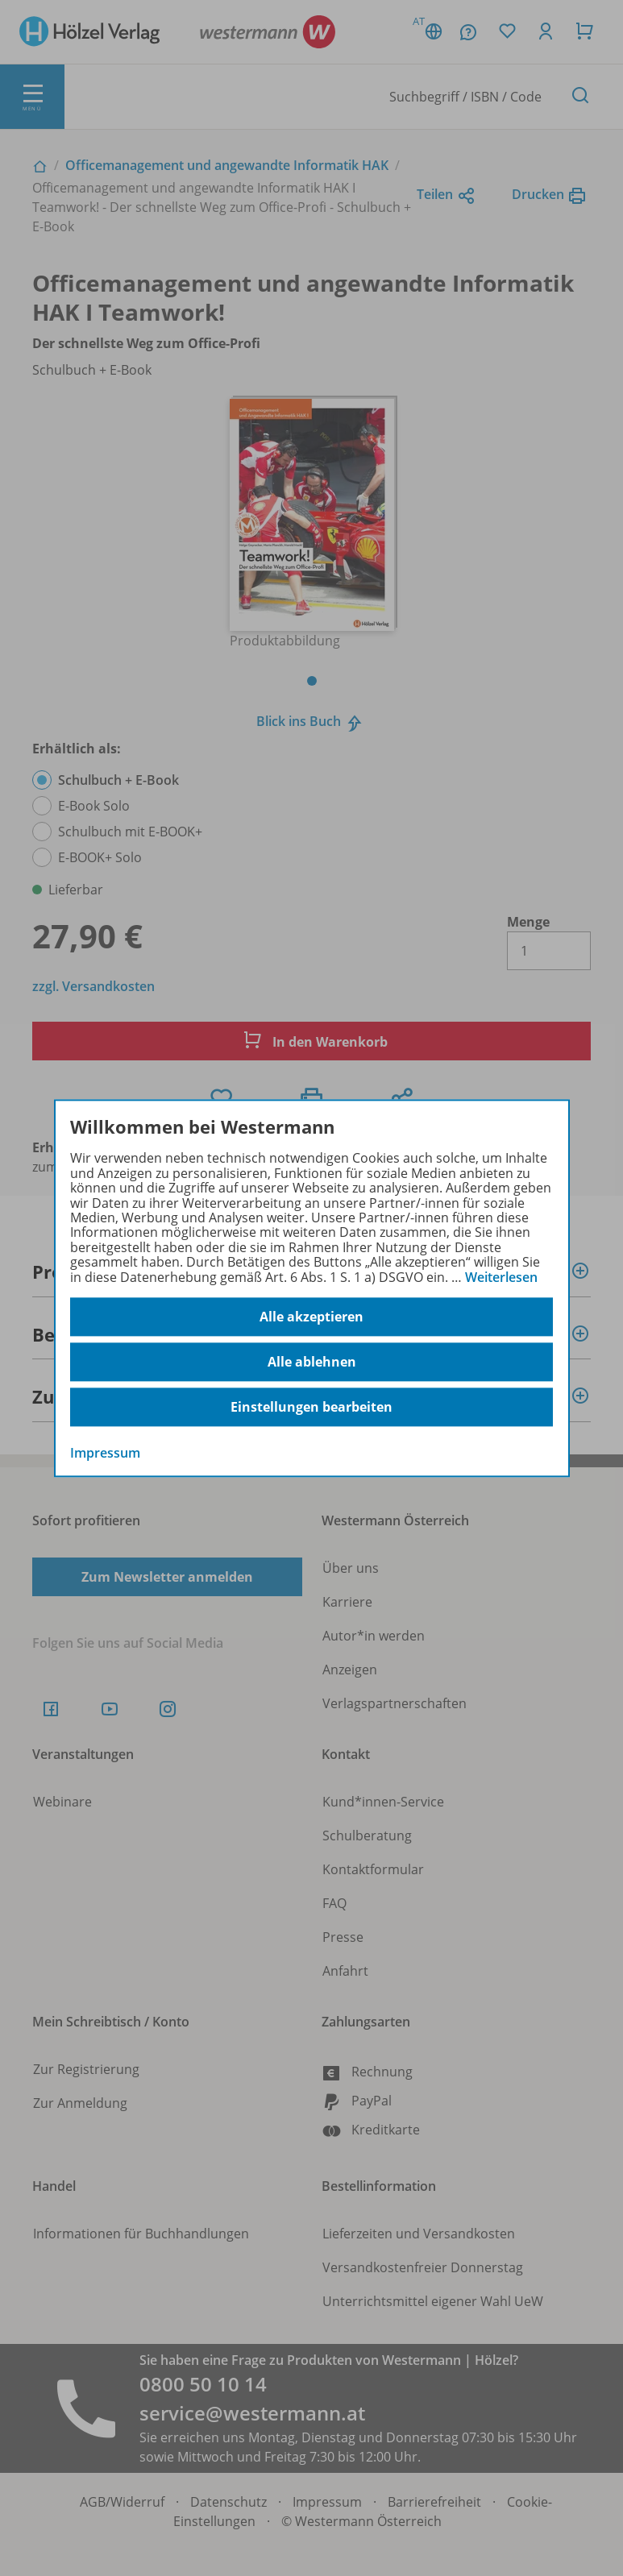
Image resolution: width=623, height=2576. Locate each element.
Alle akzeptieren (311, 1316)
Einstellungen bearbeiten (311, 1407)
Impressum (105, 1453)
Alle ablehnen (312, 1362)
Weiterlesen (501, 1277)
